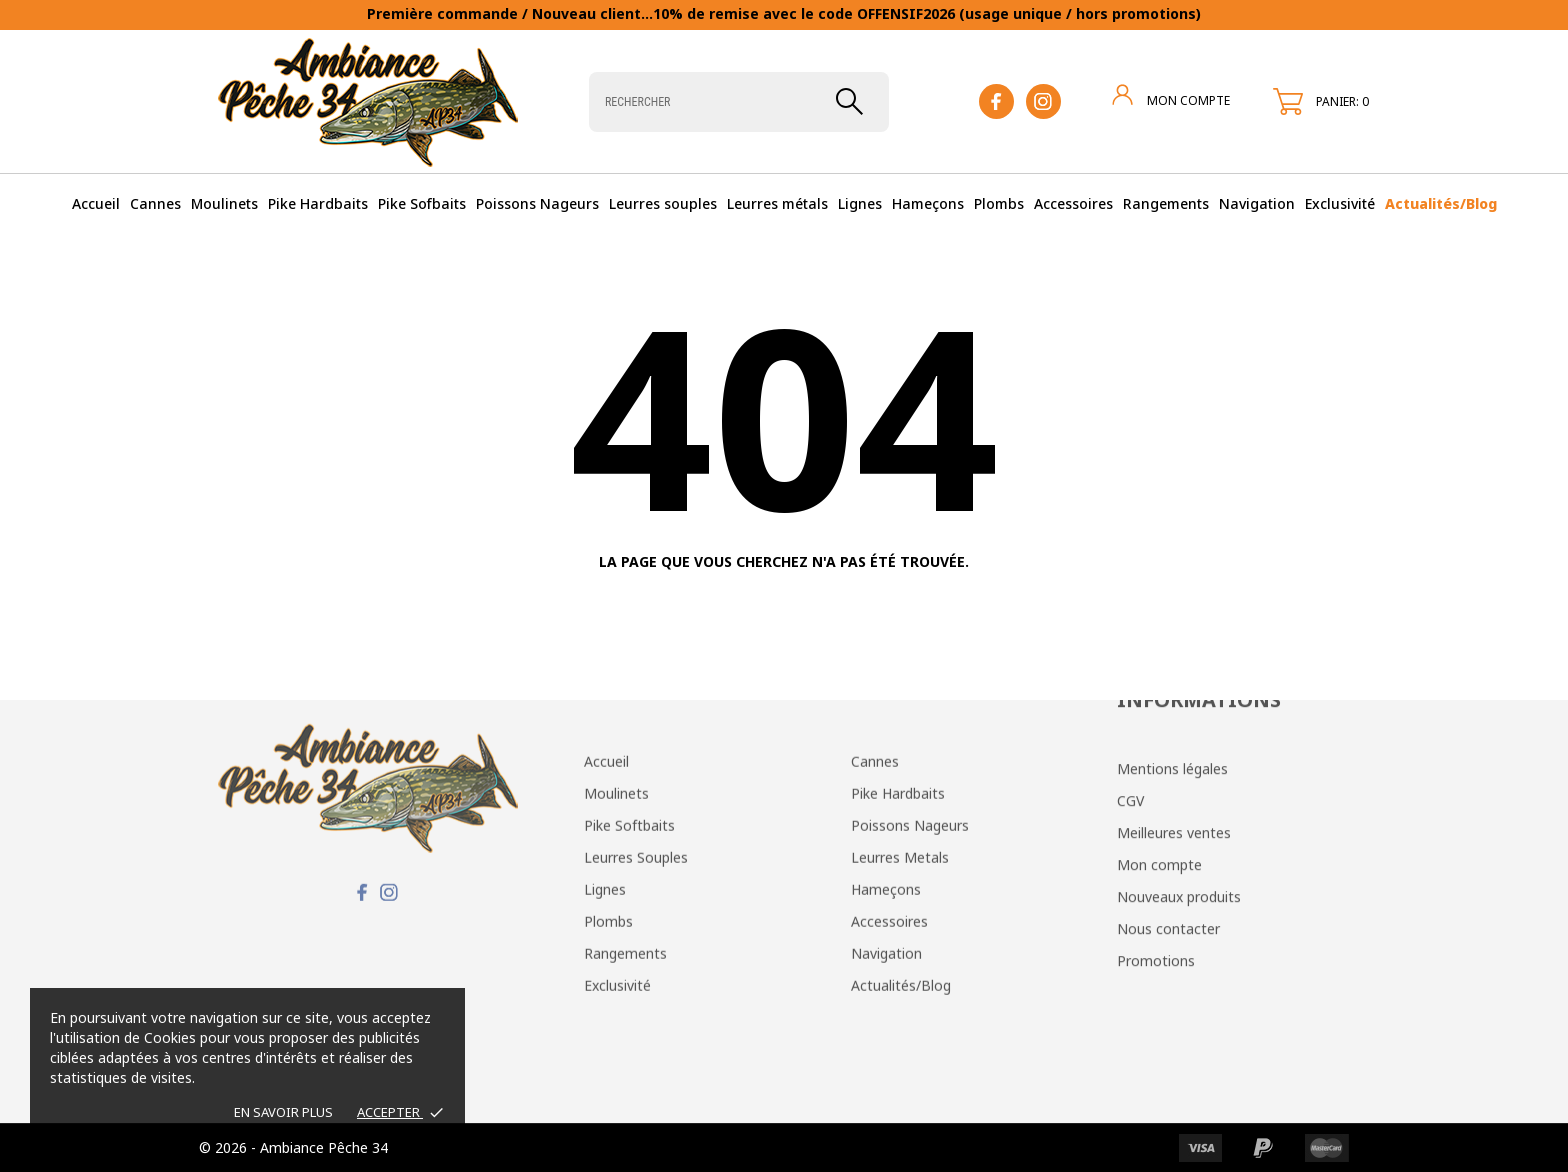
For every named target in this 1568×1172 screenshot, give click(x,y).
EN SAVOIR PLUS (283, 1112)
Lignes (860, 203)
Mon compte (1159, 773)
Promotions (1156, 869)
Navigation (1257, 203)
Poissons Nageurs (537, 203)
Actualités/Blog (1441, 203)
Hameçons (928, 203)
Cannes (155, 203)
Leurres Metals (900, 756)
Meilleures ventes (1174, 741)
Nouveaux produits (1179, 805)
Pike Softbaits (629, 724)
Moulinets (224, 203)
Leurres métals (777, 203)
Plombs (999, 203)
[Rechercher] (739, 102)
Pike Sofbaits (422, 203)
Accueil (96, 203)
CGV (1130, 709)
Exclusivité (1340, 203)
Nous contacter (1168, 837)
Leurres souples (663, 203)
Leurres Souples (636, 756)
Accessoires (1073, 203)
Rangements (1166, 203)
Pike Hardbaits (318, 203)
